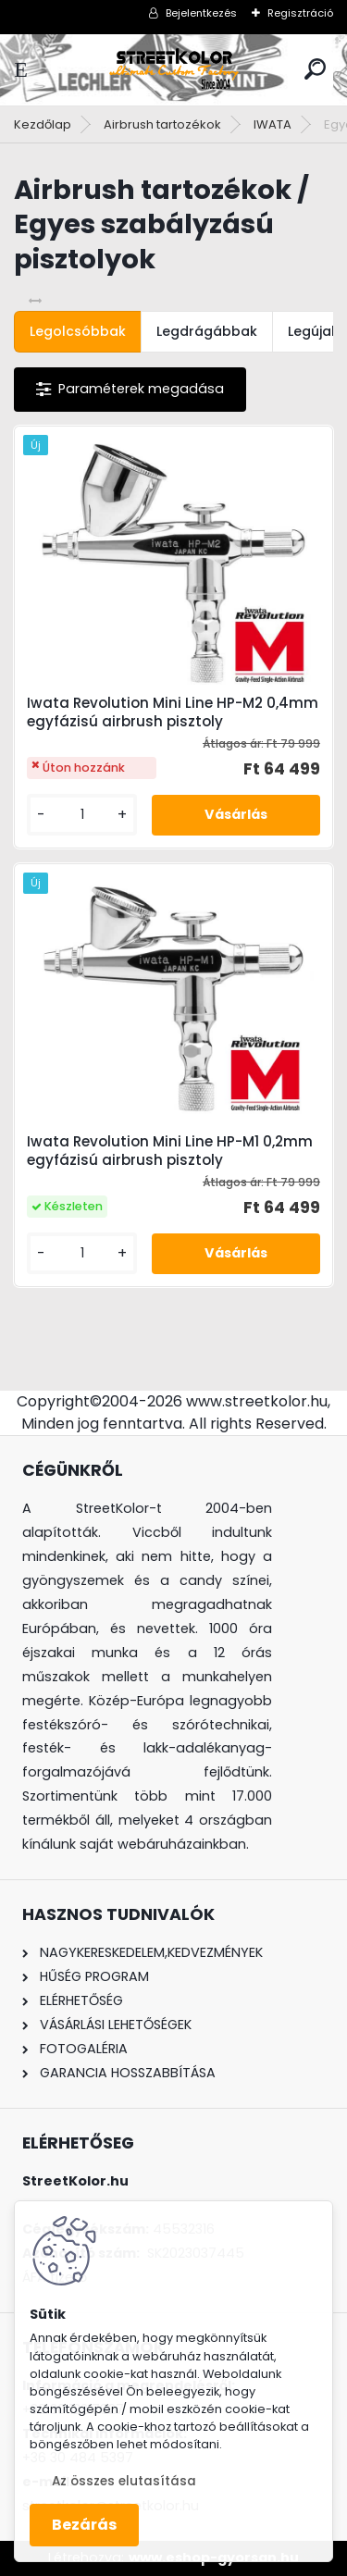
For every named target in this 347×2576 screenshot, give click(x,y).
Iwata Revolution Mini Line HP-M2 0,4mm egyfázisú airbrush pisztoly (172, 712)
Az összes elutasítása (124, 2481)
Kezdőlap (42, 124)
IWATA (272, 124)
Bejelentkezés (201, 13)
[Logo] (174, 69)
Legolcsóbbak (78, 331)
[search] (315, 69)
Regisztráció (300, 13)
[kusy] (82, 815)
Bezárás (84, 2524)
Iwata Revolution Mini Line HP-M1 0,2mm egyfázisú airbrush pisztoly (170, 1151)
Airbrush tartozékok (162, 124)
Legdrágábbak (206, 331)
